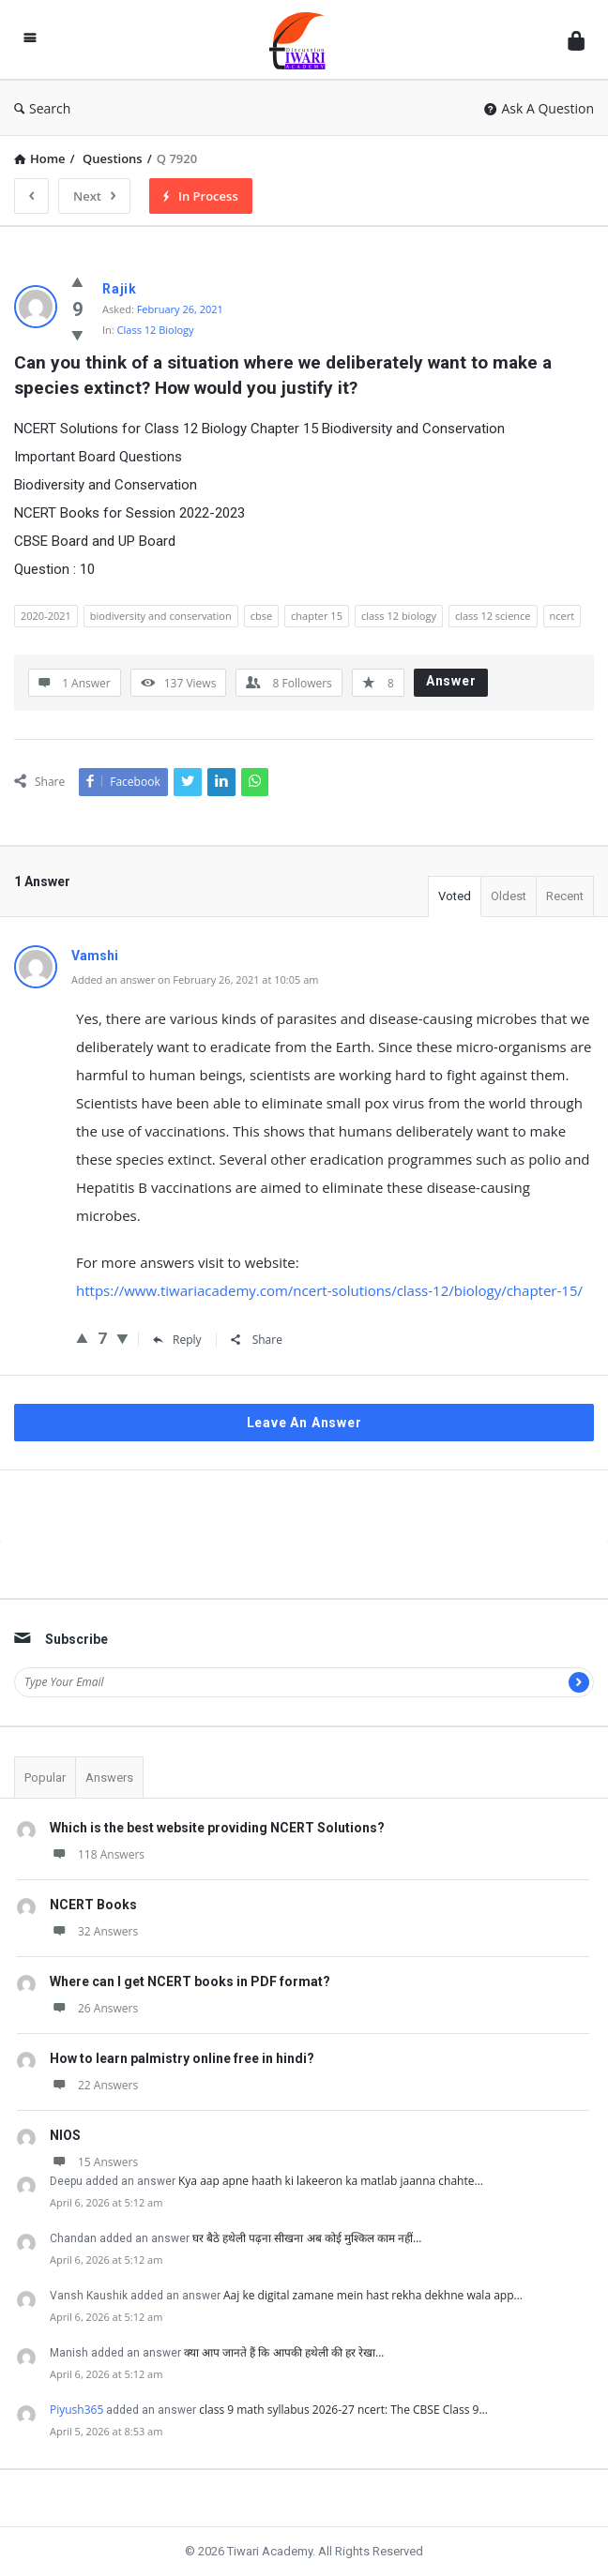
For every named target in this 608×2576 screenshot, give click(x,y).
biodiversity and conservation (161, 616)
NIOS (65, 2135)
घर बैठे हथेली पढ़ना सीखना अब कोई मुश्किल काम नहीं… (306, 2238)
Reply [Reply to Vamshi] (177, 1340)
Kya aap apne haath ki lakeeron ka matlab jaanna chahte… (330, 2181)
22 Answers (94, 2085)
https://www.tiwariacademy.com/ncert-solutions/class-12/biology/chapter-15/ (329, 1290)
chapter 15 (316, 616)
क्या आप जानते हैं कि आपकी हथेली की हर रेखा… (284, 2352)
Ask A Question (539, 108)
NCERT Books (93, 1904)
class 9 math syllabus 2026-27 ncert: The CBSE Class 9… (343, 2410)
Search (42, 108)
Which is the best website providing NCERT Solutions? (217, 1827)
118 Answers (97, 1854)
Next (94, 196)
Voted (454, 896)
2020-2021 (46, 616)
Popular (45, 1777)
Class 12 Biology (155, 330)
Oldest (508, 896)
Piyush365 (76, 2410)
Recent (565, 896)
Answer (451, 680)
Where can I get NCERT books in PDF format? (190, 1981)
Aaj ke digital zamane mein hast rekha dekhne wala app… (373, 2295)
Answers (109, 1777)
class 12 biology (398, 616)
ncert (562, 616)
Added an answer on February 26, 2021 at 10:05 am (194, 979)
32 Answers (94, 1931)
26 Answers (94, 2008)
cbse (261, 616)
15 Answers (94, 2162)
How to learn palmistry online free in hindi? (182, 2058)
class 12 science (493, 616)
